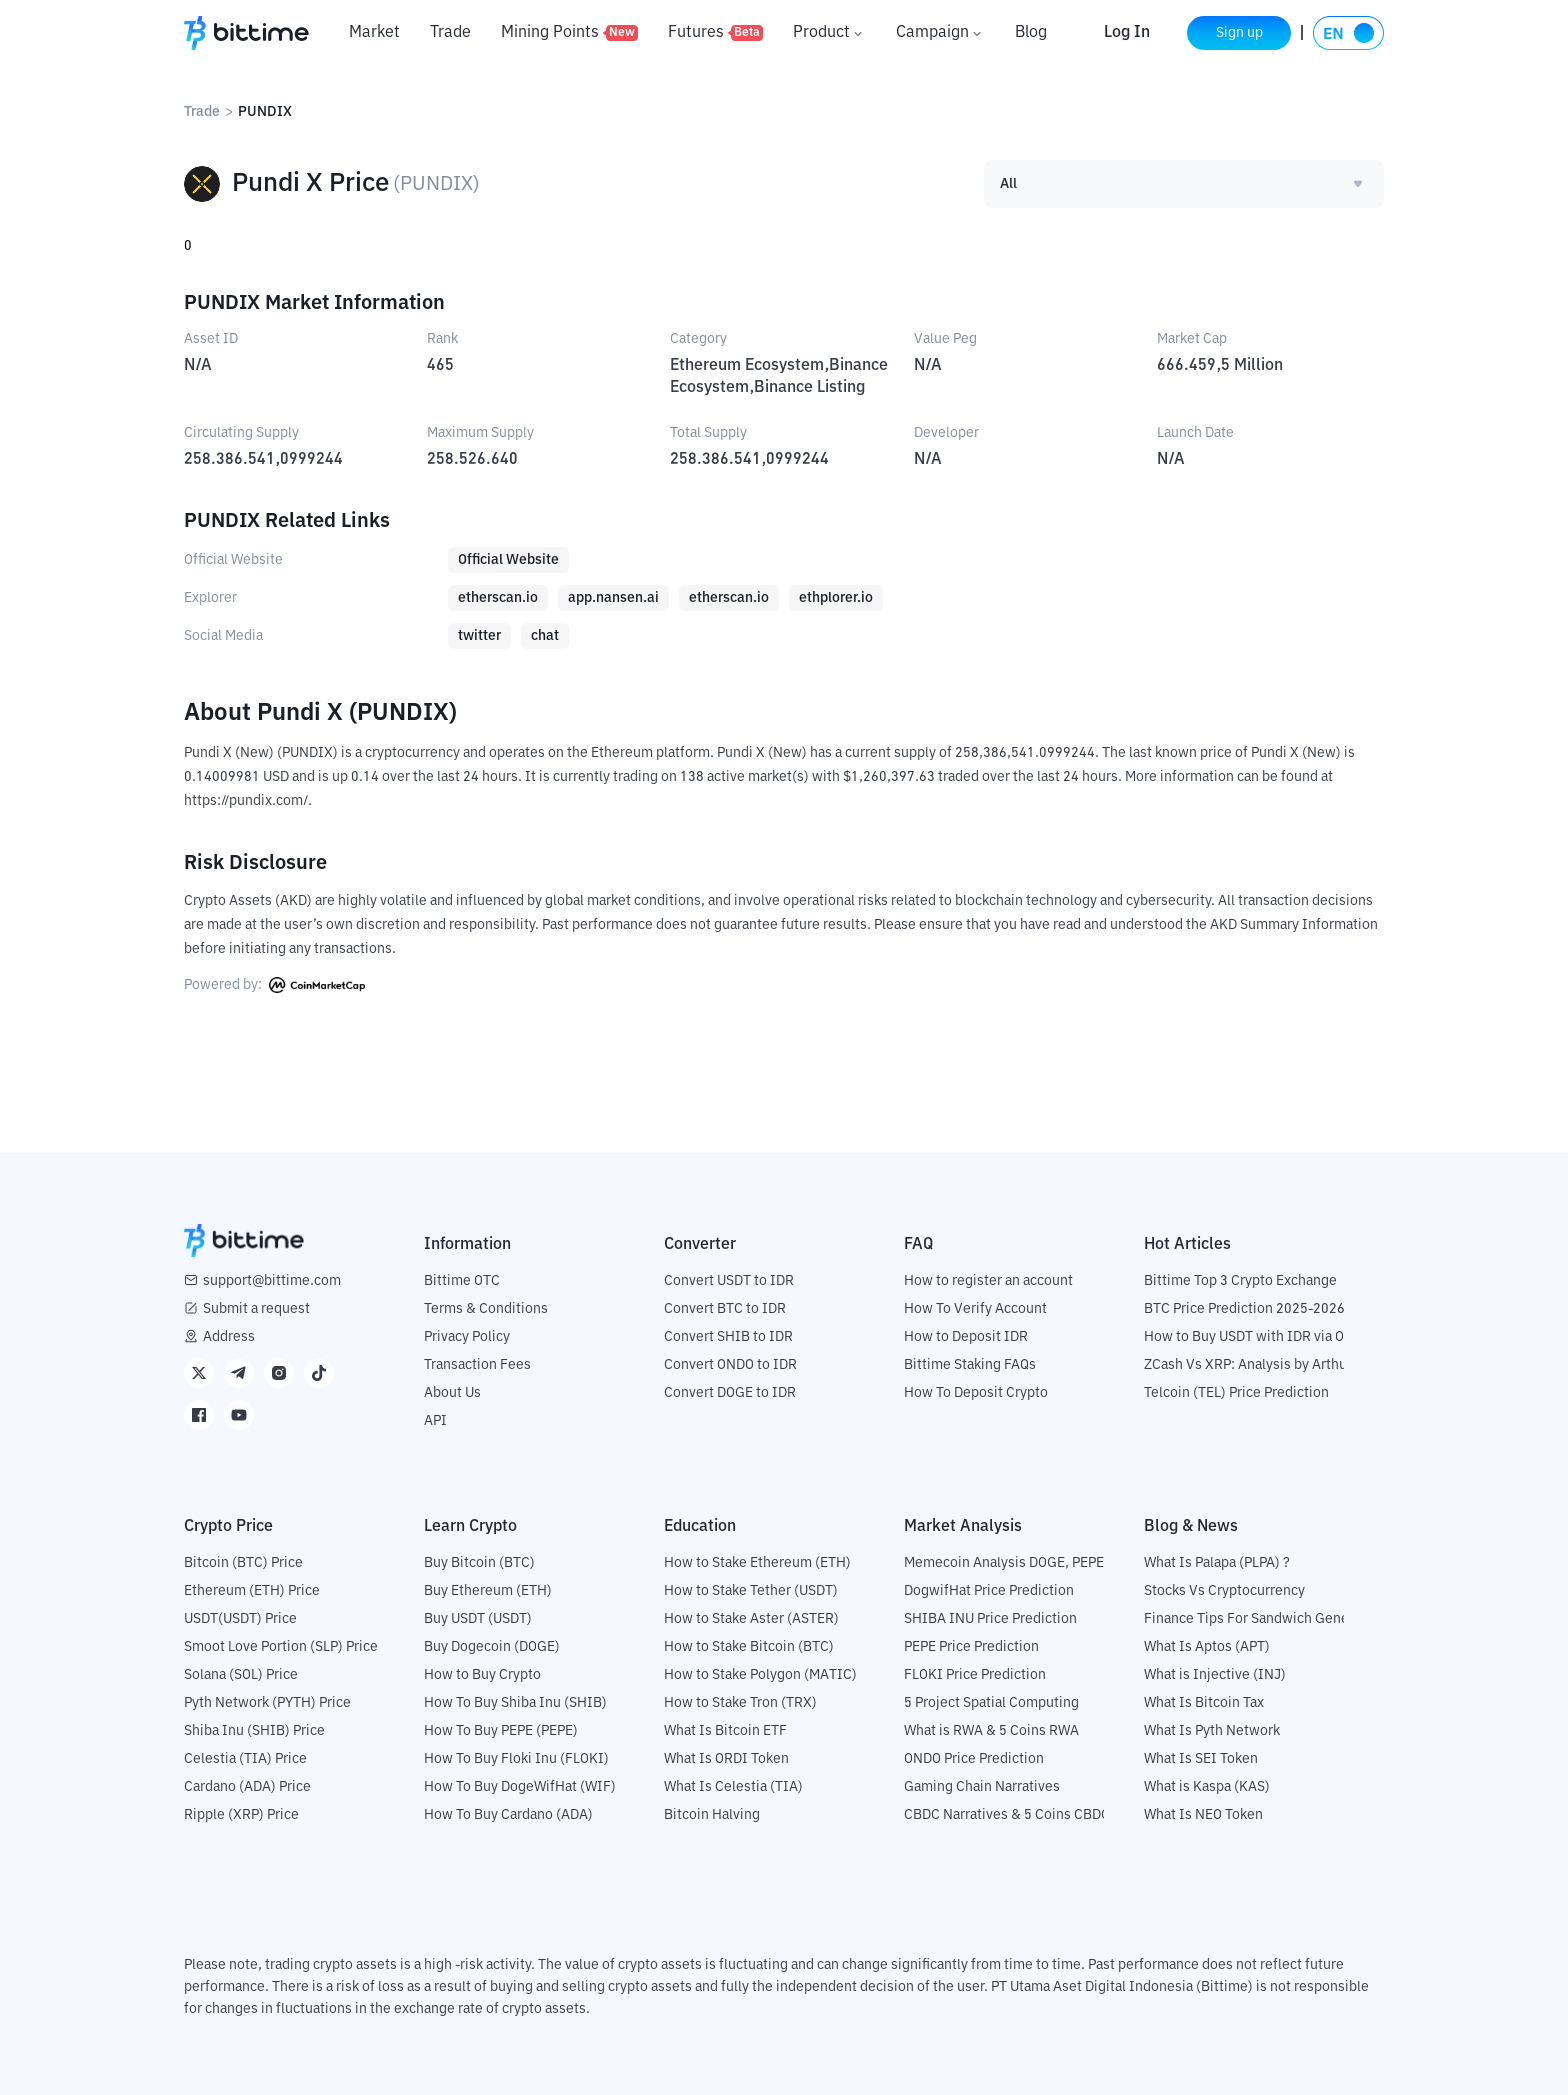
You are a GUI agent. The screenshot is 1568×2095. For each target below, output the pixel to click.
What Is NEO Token (1203, 1815)
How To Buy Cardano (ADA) (508, 1815)
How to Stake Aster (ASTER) (751, 1619)
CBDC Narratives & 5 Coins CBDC (1007, 1815)
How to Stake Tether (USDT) (751, 1591)
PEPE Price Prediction (971, 1647)
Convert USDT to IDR (729, 1281)
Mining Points (569, 33)
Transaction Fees (477, 1365)
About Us (452, 1393)
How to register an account (988, 1281)
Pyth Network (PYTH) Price (267, 1703)
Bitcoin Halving (712, 1815)
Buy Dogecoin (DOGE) (492, 1647)
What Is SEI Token (1201, 1759)
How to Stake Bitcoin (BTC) (749, 1647)
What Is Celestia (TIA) (733, 1787)
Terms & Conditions (486, 1309)
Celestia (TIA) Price (245, 1759)
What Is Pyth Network (1212, 1731)
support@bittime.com (272, 1281)
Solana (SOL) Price (241, 1675)
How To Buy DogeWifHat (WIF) (520, 1787)
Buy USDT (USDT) (478, 1619)
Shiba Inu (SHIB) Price (254, 1731)
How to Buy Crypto (482, 1675)
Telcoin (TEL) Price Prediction (1236, 1393)
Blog (1031, 33)
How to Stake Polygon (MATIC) (760, 1675)
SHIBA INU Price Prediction (990, 1619)
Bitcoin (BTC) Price (243, 1563)
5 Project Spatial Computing (991, 1703)
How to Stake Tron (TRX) (740, 1703)
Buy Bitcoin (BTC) (479, 1563)
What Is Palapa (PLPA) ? (1217, 1563)
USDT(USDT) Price (240, 1619)
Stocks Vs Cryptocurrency (1224, 1591)
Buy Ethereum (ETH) (488, 1591)
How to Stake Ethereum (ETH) (757, 1563)
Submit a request (256, 1309)
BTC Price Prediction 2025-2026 (1244, 1309)
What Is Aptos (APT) (1207, 1647)
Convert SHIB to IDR (728, 1337)
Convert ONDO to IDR (730, 1365)
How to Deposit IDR (966, 1337)
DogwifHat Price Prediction (989, 1591)
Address (229, 1337)
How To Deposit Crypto (976, 1393)
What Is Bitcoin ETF (725, 1731)
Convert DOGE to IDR (730, 1393)
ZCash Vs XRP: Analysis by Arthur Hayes (1269, 1365)
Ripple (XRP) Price (241, 1815)
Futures (715, 33)
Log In (1127, 33)
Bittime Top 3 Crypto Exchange (1240, 1281)
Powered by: (274, 985)
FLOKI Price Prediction (975, 1675)
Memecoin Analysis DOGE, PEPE (1004, 1563)
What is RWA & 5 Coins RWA (991, 1731)
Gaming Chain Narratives (982, 1787)
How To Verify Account (975, 1309)
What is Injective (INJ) (1215, 1675)
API (435, 1421)
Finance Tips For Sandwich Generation (1265, 1619)
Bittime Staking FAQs (970, 1365)
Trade (450, 33)
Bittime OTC (462, 1281)
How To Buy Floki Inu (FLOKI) (516, 1759)
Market (374, 33)
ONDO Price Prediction (974, 1759)
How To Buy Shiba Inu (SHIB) (515, 1703)
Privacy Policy (467, 1337)
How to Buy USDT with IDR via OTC (1252, 1337)
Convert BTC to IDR (725, 1309)
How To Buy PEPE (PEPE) (501, 1731)
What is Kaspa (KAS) (1207, 1787)
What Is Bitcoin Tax (1204, 1703)
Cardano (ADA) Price (247, 1787)
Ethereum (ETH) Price (252, 1591)
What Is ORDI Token (726, 1759)
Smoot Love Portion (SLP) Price (281, 1647)
